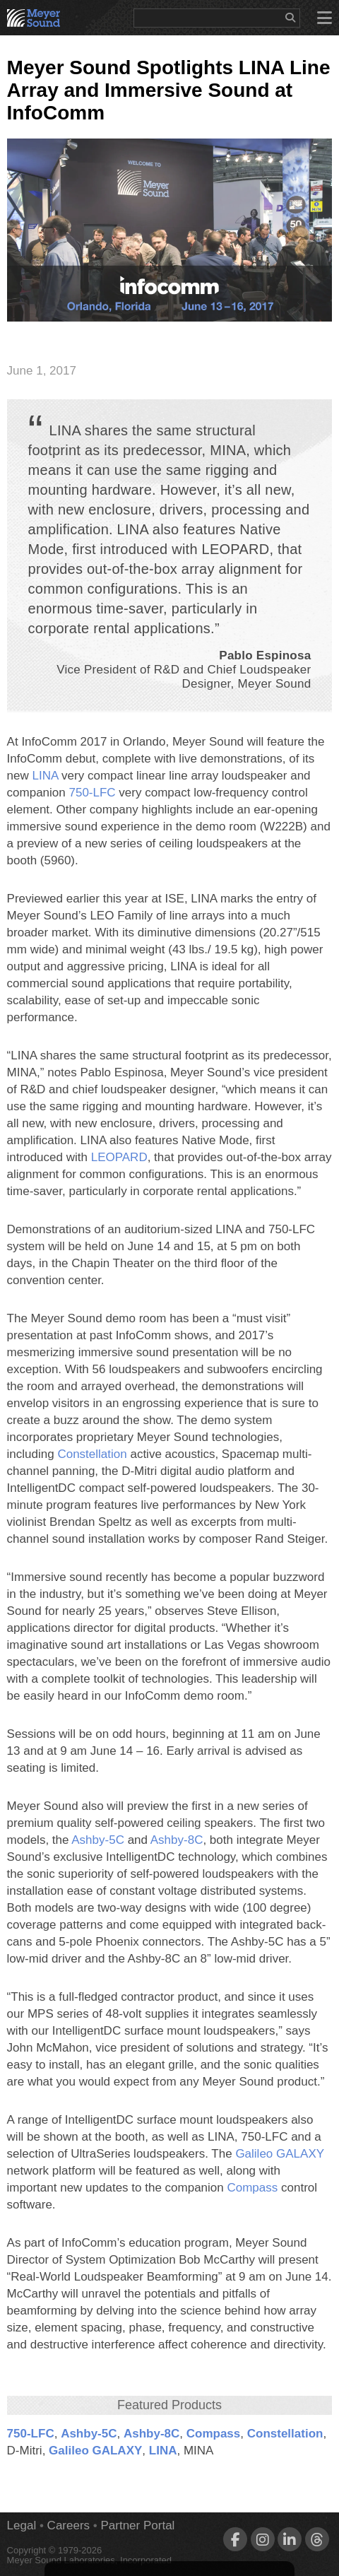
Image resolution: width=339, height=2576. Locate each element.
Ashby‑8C (176, 1840)
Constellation (91, 1454)
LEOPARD (119, 1157)
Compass (252, 2187)
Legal (22, 2525)
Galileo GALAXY (279, 2153)
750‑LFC (92, 792)
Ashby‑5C (97, 1840)
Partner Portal (137, 2525)
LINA (45, 775)
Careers (68, 2525)
